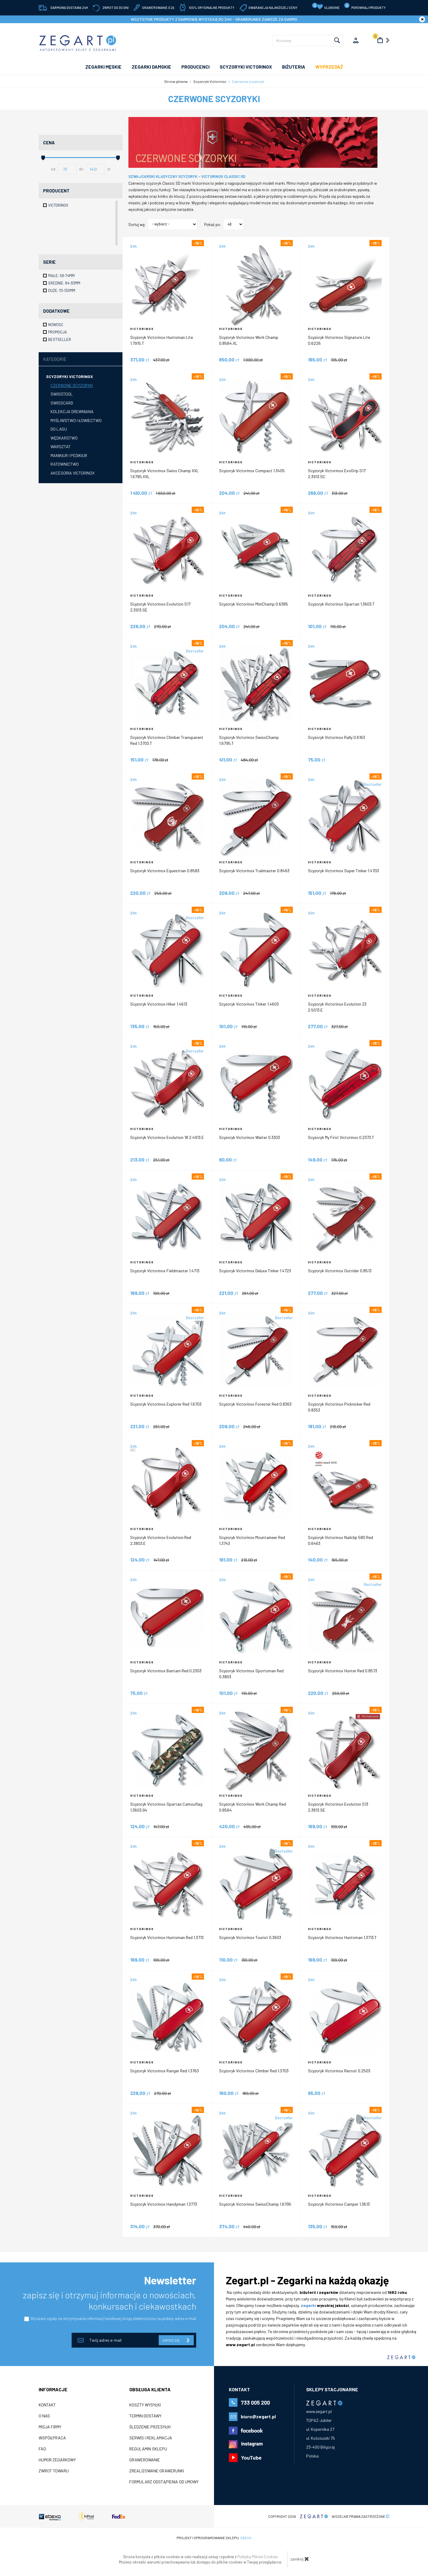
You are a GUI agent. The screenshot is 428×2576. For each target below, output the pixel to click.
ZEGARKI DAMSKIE (151, 67)
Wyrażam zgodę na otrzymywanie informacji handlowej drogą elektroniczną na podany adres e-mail (113, 2318)
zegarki (308, 2305)
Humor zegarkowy (57, 2460)
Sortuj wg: (136, 224)
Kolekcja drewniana (72, 411)
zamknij (299, 2559)
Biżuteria (293, 67)
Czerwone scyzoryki (72, 385)
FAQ (42, 2449)
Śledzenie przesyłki (150, 2427)
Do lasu (59, 429)
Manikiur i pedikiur (69, 455)
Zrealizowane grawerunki (156, 2471)
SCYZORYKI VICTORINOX (246, 67)
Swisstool (62, 393)
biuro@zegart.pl (258, 2416)
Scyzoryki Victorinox (69, 376)
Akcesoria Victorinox (73, 472)
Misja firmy (50, 2427)
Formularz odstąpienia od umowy (164, 2482)
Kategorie (55, 359)
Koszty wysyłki (145, 2405)
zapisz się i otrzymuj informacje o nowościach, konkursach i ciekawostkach (109, 2300)
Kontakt (47, 2405)
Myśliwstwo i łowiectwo (76, 420)
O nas (44, 2416)
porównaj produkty (365, 6)
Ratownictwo (65, 464)
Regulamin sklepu (148, 2449)
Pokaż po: (212, 224)
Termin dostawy (145, 2416)
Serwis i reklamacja (150, 2438)
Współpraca (52, 2438)
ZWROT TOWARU (54, 2471)
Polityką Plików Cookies (257, 2556)
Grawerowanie (144, 2460)
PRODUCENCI (195, 67)
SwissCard (62, 402)
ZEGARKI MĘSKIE (103, 67)
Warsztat (61, 446)
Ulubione (326, 6)
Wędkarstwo (64, 437)
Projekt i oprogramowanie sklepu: (214, 2538)
